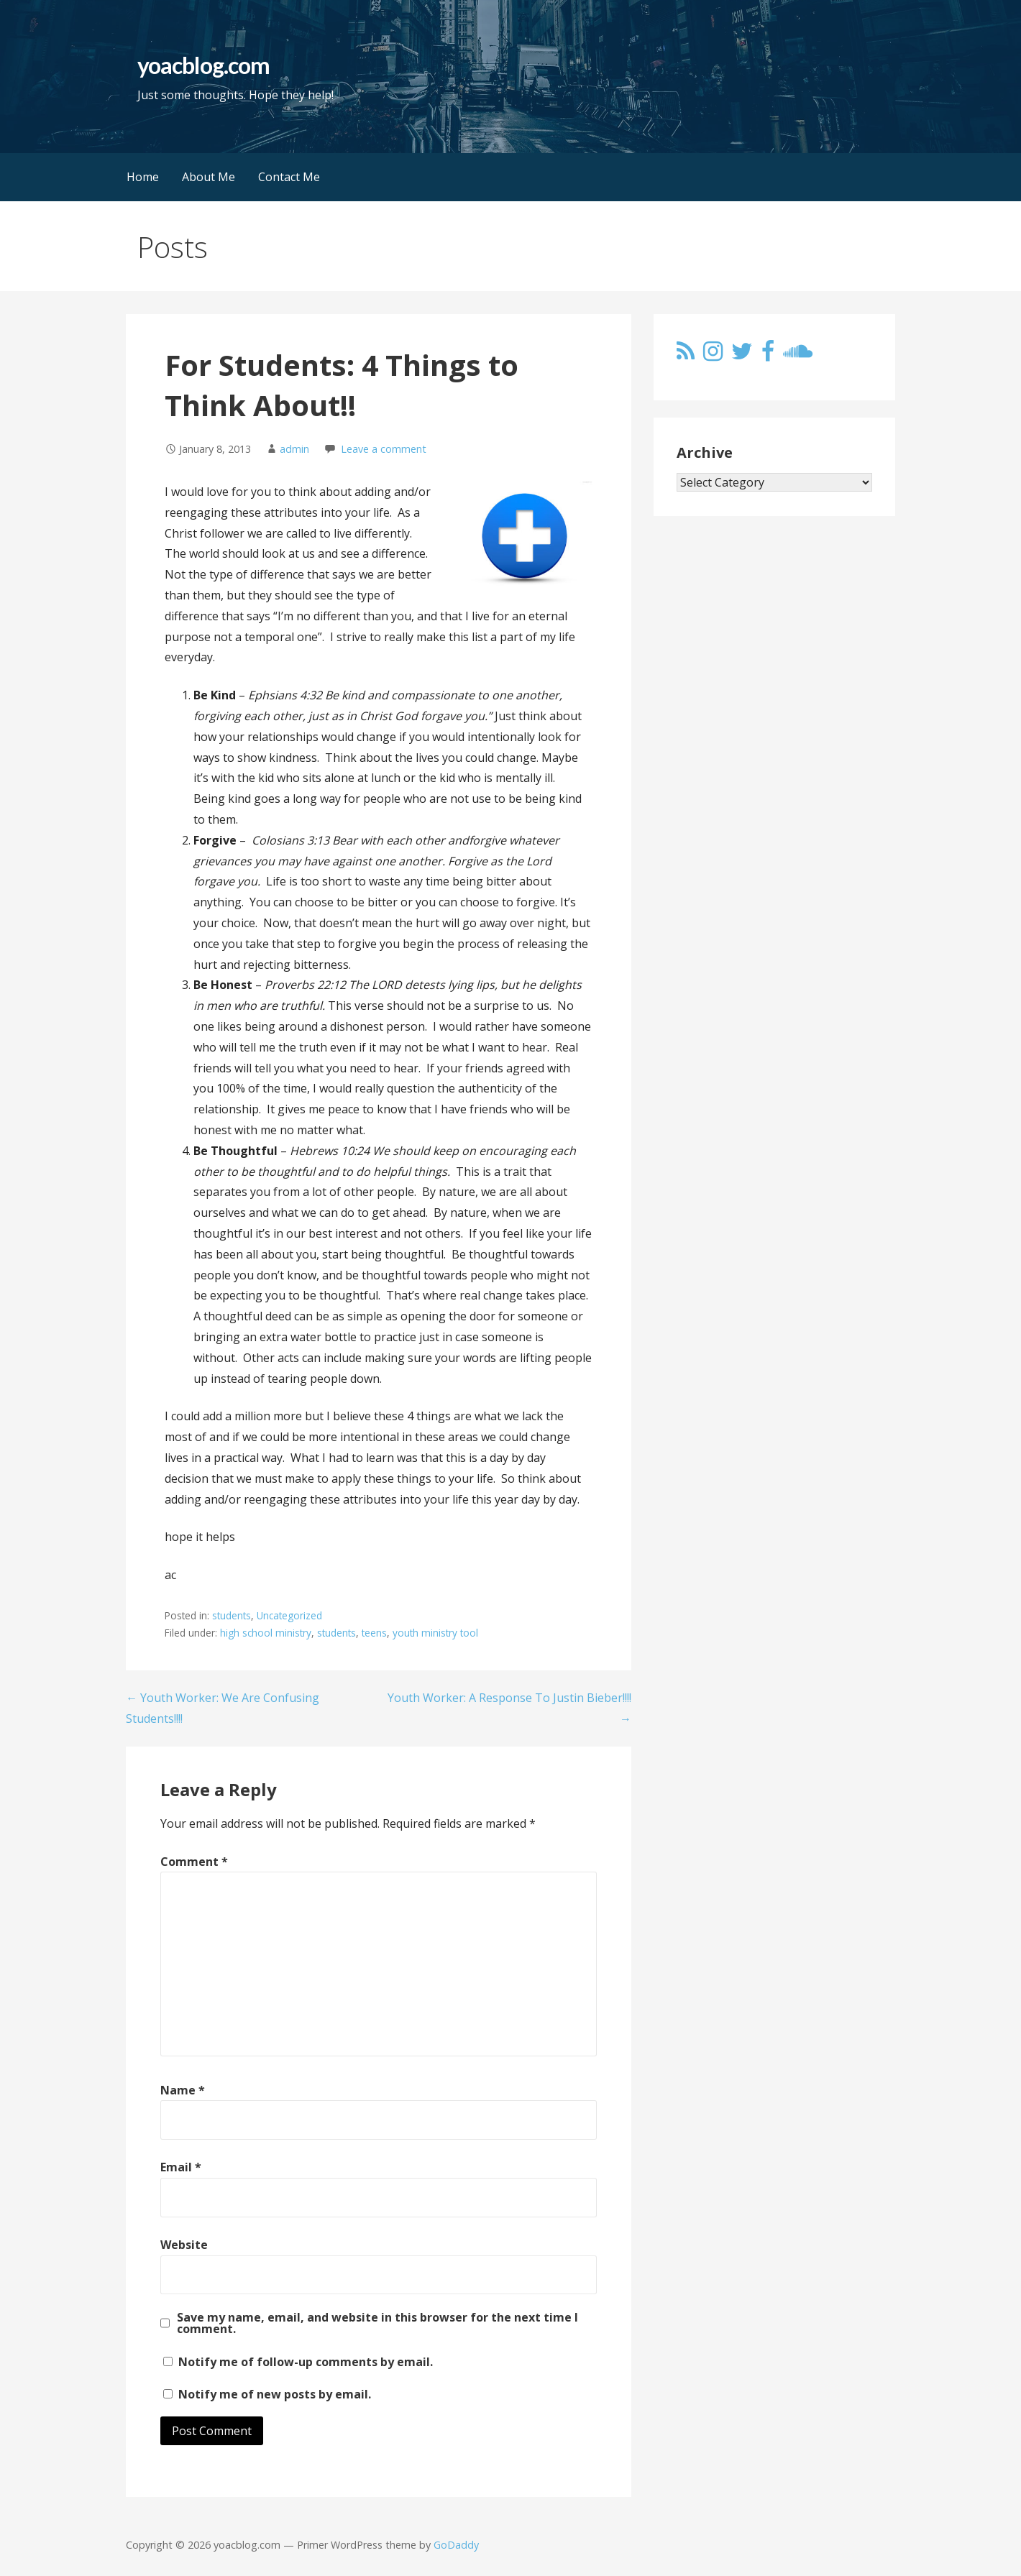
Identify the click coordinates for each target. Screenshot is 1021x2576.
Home (143, 177)
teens (374, 1632)
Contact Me (289, 177)
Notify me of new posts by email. (274, 2394)
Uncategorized (289, 1615)
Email (180, 2167)
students (231, 1615)
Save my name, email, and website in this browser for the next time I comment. (377, 2323)
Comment (194, 1861)
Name (182, 2090)
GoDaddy (456, 2545)
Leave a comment (383, 449)
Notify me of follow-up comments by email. (305, 2362)
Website (184, 2245)
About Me (208, 177)
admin (294, 449)
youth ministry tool (435, 1632)
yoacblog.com (203, 65)
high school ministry (265, 1632)
